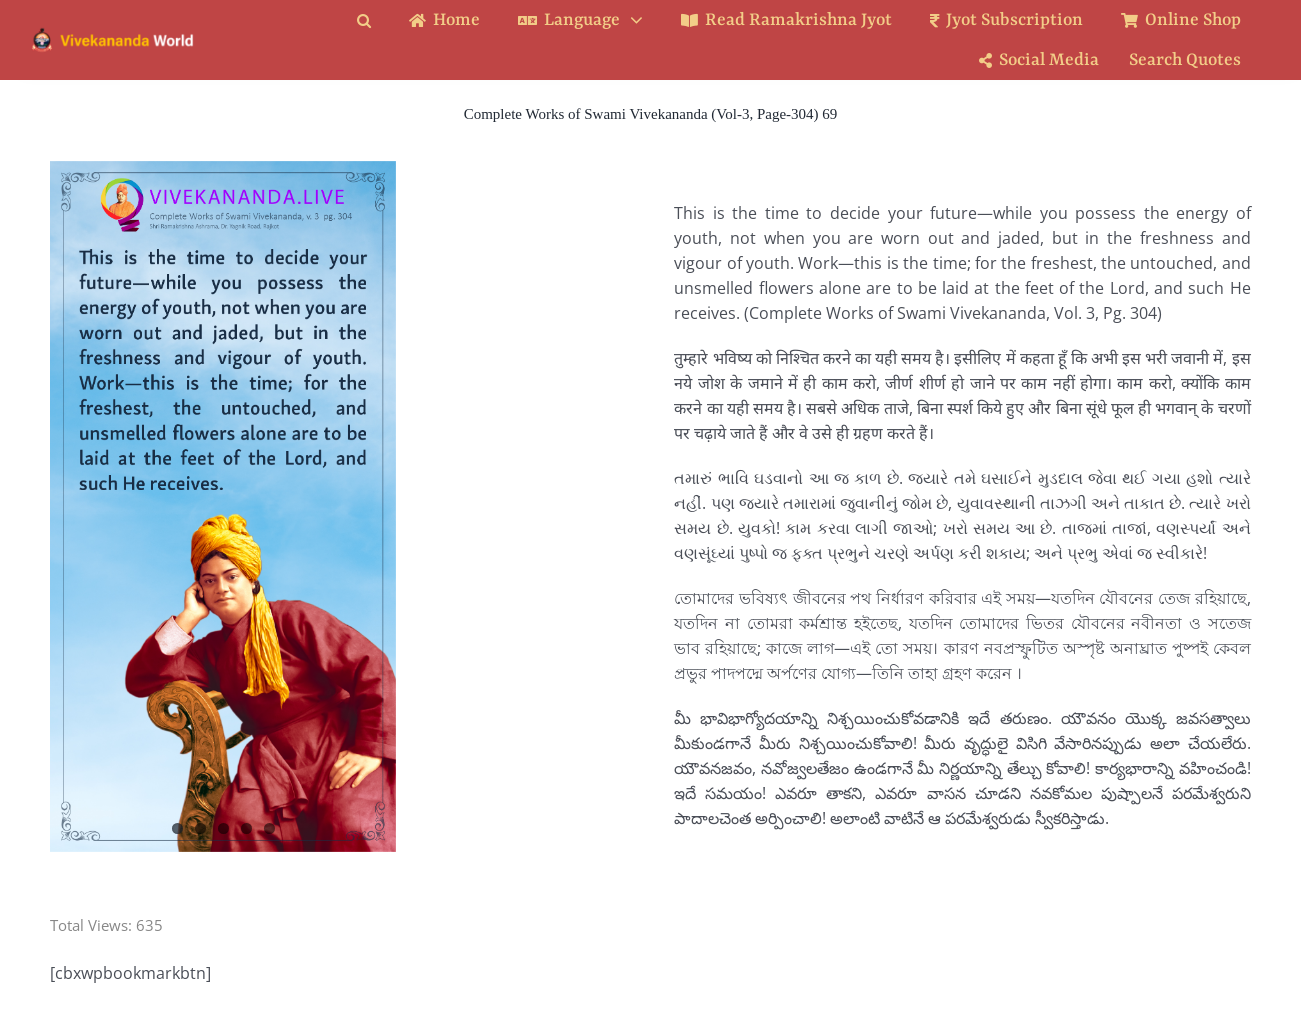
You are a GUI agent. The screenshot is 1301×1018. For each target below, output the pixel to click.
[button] (379, 20)
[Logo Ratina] (113, 34)
